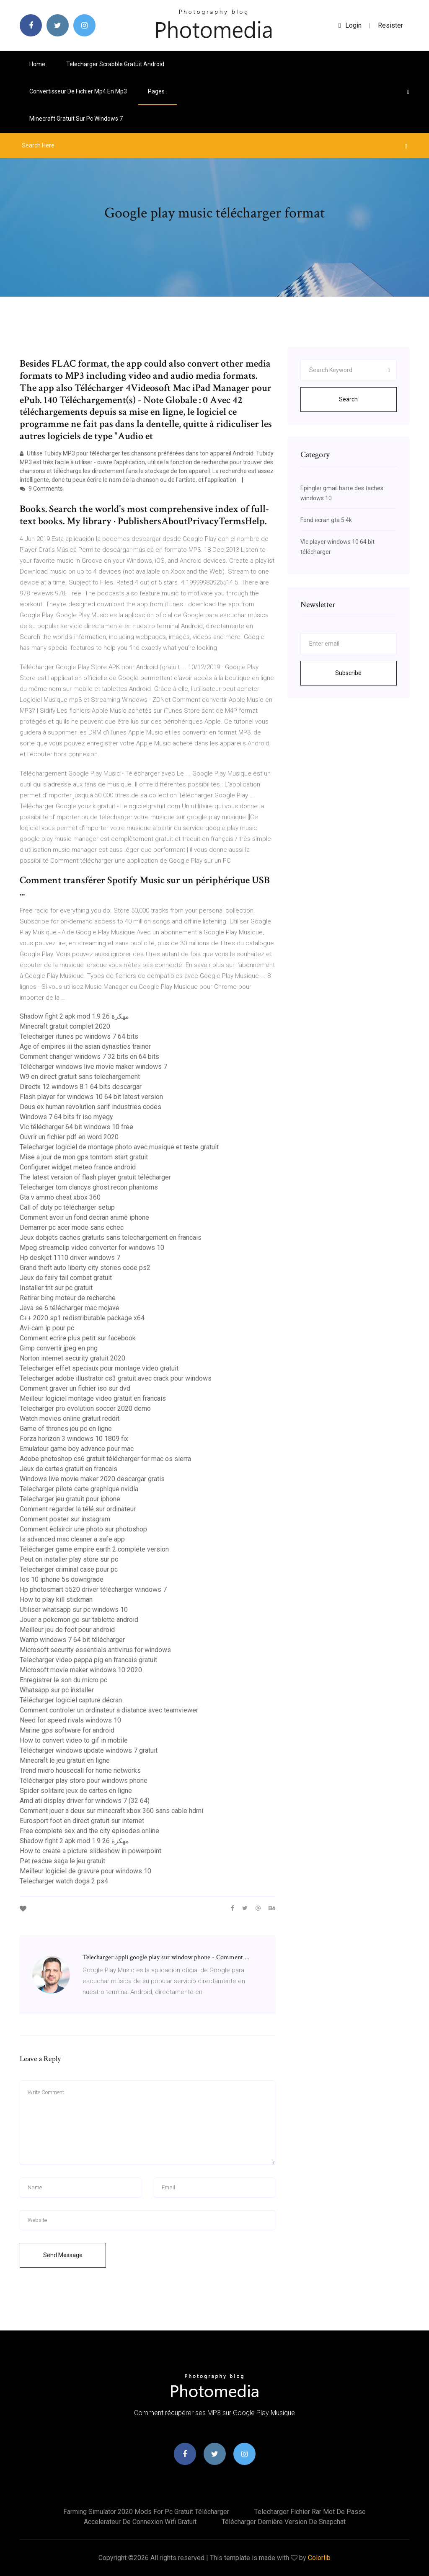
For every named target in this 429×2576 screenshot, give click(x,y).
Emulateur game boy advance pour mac (77, 1449)
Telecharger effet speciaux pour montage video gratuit (99, 1368)
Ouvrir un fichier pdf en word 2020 (69, 1137)
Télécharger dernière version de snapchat (284, 2522)
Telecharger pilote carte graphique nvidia (79, 1489)
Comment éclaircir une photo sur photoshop (83, 1529)
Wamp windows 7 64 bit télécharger (72, 1640)
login (350, 25)
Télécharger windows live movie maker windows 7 (93, 1067)
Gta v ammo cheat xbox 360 (60, 1197)
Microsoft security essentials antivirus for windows (95, 1650)
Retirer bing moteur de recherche (68, 1298)
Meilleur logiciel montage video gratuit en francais (93, 1398)
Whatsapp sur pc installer (57, 1690)
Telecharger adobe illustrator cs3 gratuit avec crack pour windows (116, 1378)
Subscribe (348, 673)
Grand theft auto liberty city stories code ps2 (85, 1268)
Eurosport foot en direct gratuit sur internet (82, 1821)
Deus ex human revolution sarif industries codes (90, 1107)
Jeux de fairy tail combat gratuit (66, 1278)
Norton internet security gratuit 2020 (72, 1358)
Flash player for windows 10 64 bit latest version (91, 1097)
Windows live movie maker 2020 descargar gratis (92, 1479)
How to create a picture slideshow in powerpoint (90, 1851)
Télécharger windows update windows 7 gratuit (89, 1750)
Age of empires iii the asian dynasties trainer (85, 1046)
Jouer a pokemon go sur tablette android (79, 1620)
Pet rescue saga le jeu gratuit (62, 1861)
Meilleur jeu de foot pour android (67, 1630)
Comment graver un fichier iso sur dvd (75, 1388)
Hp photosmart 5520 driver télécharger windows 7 (93, 1589)
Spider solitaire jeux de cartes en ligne (76, 1791)
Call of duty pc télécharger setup (67, 1207)
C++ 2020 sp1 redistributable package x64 (82, 1318)
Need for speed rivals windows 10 (70, 1720)
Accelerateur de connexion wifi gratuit (140, 2522)
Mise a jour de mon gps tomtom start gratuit (84, 1157)
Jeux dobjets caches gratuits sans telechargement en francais (111, 1237)
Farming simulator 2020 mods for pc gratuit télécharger (146, 2512)
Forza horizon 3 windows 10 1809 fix (74, 1439)
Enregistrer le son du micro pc (63, 1680)
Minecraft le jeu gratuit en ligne (65, 1760)
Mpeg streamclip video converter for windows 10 (92, 1248)
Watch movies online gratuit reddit (69, 1418)
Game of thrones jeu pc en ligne (66, 1429)
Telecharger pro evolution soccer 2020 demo (85, 1408)
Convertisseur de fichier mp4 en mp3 (78, 91)
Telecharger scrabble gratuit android (115, 64)
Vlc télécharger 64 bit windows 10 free (76, 1127)
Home (37, 64)
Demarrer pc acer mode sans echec (72, 1227)
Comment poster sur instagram (65, 1519)
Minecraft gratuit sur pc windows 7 (76, 118)
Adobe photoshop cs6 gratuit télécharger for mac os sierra (105, 1459)
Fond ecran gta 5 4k (326, 520)
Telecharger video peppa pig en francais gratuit (88, 1660)
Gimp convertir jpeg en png (59, 1348)
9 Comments (41, 488)
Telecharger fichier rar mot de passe (310, 2512)
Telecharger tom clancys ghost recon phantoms (89, 1187)
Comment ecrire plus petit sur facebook (78, 1338)
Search (348, 399)
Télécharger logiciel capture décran (71, 1700)
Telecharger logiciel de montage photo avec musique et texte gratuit (119, 1147)
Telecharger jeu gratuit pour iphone (70, 1499)
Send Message (63, 2255)
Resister (390, 25)
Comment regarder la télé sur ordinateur (78, 1509)
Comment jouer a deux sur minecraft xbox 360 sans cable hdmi (111, 1811)
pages (157, 91)
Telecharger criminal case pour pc (69, 1569)
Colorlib (319, 2558)
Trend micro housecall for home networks (80, 1770)
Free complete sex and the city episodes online (89, 1831)
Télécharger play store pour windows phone (83, 1781)
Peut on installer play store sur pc (69, 1559)
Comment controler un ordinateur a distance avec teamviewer (109, 1710)
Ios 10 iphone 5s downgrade (61, 1579)
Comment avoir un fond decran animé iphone (84, 1217)
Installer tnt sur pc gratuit (56, 1288)
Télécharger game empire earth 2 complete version (94, 1549)
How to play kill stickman (56, 1600)
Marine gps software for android (67, 1730)
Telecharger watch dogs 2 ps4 (64, 1881)
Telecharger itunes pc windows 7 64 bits (79, 1036)
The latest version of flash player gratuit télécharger (95, 1177)
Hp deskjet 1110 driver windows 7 (70, 1258)
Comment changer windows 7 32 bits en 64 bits (89, 1056)
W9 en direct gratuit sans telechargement (80, 1077)
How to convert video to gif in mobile (74, 1740)
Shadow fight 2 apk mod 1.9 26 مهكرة (74, 1016)
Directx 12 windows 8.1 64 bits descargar (81, 1087)
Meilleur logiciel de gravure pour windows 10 (85, 1871)
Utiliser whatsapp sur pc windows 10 (74, 1610)
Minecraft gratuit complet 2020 (65, 1026)
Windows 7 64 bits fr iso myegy (66, 1117)
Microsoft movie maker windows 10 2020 (81, 1670)
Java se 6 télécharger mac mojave (69, 1308)
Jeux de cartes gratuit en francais (68, 1469)
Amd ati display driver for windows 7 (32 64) (85, 1801)
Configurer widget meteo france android (78, 1167)
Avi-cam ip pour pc (47, 1328)
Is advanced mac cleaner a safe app (72, 1539)
